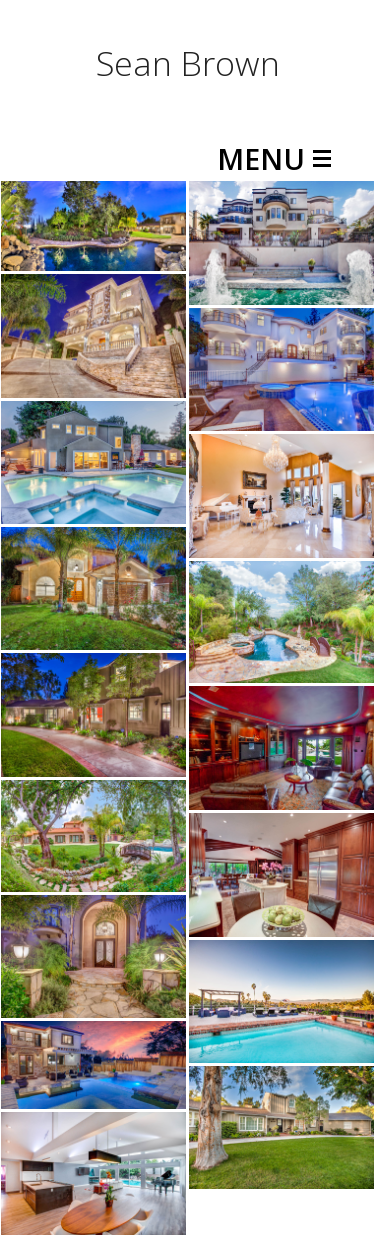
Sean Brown (188, 63)
